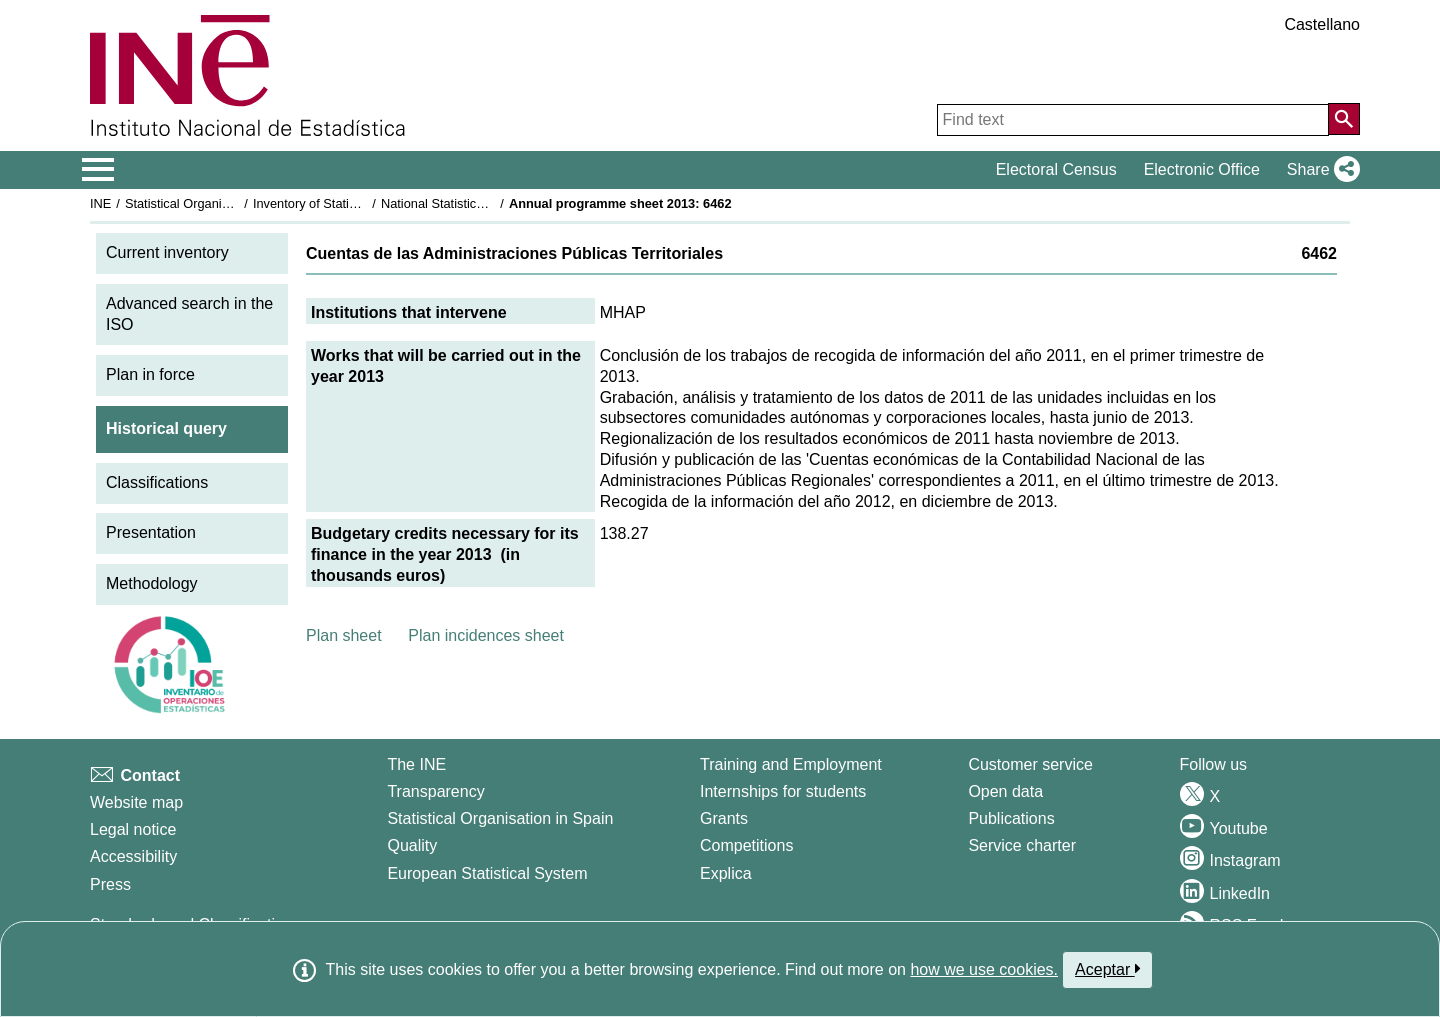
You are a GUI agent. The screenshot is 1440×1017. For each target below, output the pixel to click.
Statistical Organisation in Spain (215, 203)
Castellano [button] (1322, 24)
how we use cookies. (984, 969)
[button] (1319, 170)
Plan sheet (344, 635)
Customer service (1030, 764)
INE (100, 203)
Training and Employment (791, 764)
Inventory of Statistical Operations (348, 203)
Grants (724, 818)
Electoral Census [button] (1056, 169)
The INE (416, 764)
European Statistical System (487, 873)
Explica (726, 873)
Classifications (157, 482)
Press (110, 884)
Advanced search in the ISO (189, 314)
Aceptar (1107, 969)
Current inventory (167, 252)
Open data (1005, 791)
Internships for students (783, 791)
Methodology (152, 583)
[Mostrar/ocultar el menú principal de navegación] (98, 170)
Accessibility (133, 856)
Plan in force (150, 374)
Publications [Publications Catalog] (1011, 818)
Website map (136, 802)
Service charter (1022, 845)
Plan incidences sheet (486, 635)
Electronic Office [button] (1202, 169)
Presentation (151, 532)
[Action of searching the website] (1344, 119)
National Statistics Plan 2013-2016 (479, 203)
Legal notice (133, 829)
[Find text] (1133, 120)
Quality (412, 845)
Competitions (746, 845)
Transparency (435, 791)
